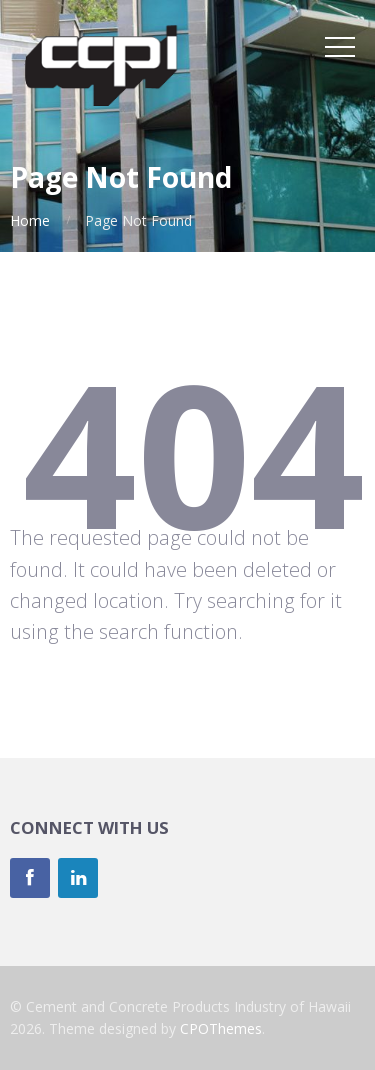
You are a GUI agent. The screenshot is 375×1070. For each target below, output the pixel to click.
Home (30, 220)
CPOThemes (221, 1028)
